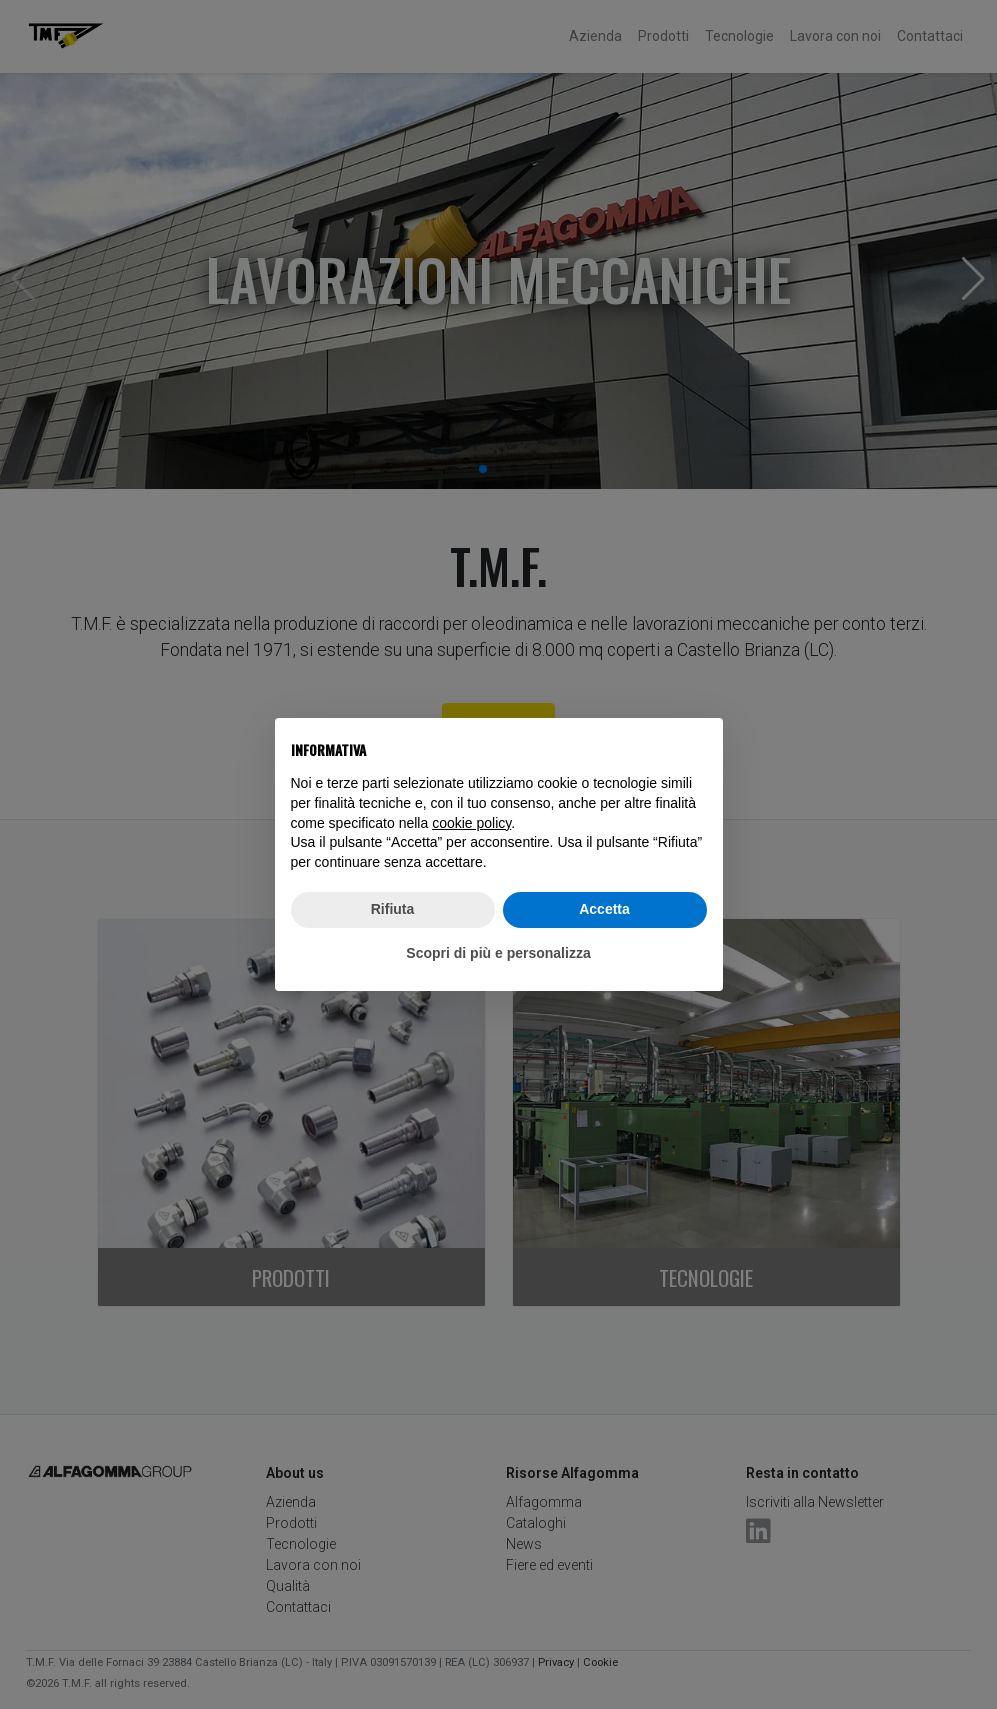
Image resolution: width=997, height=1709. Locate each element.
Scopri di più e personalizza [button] (498, 953)
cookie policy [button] (471, 823)
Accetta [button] (604, 909)
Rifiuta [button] (393, 909)
